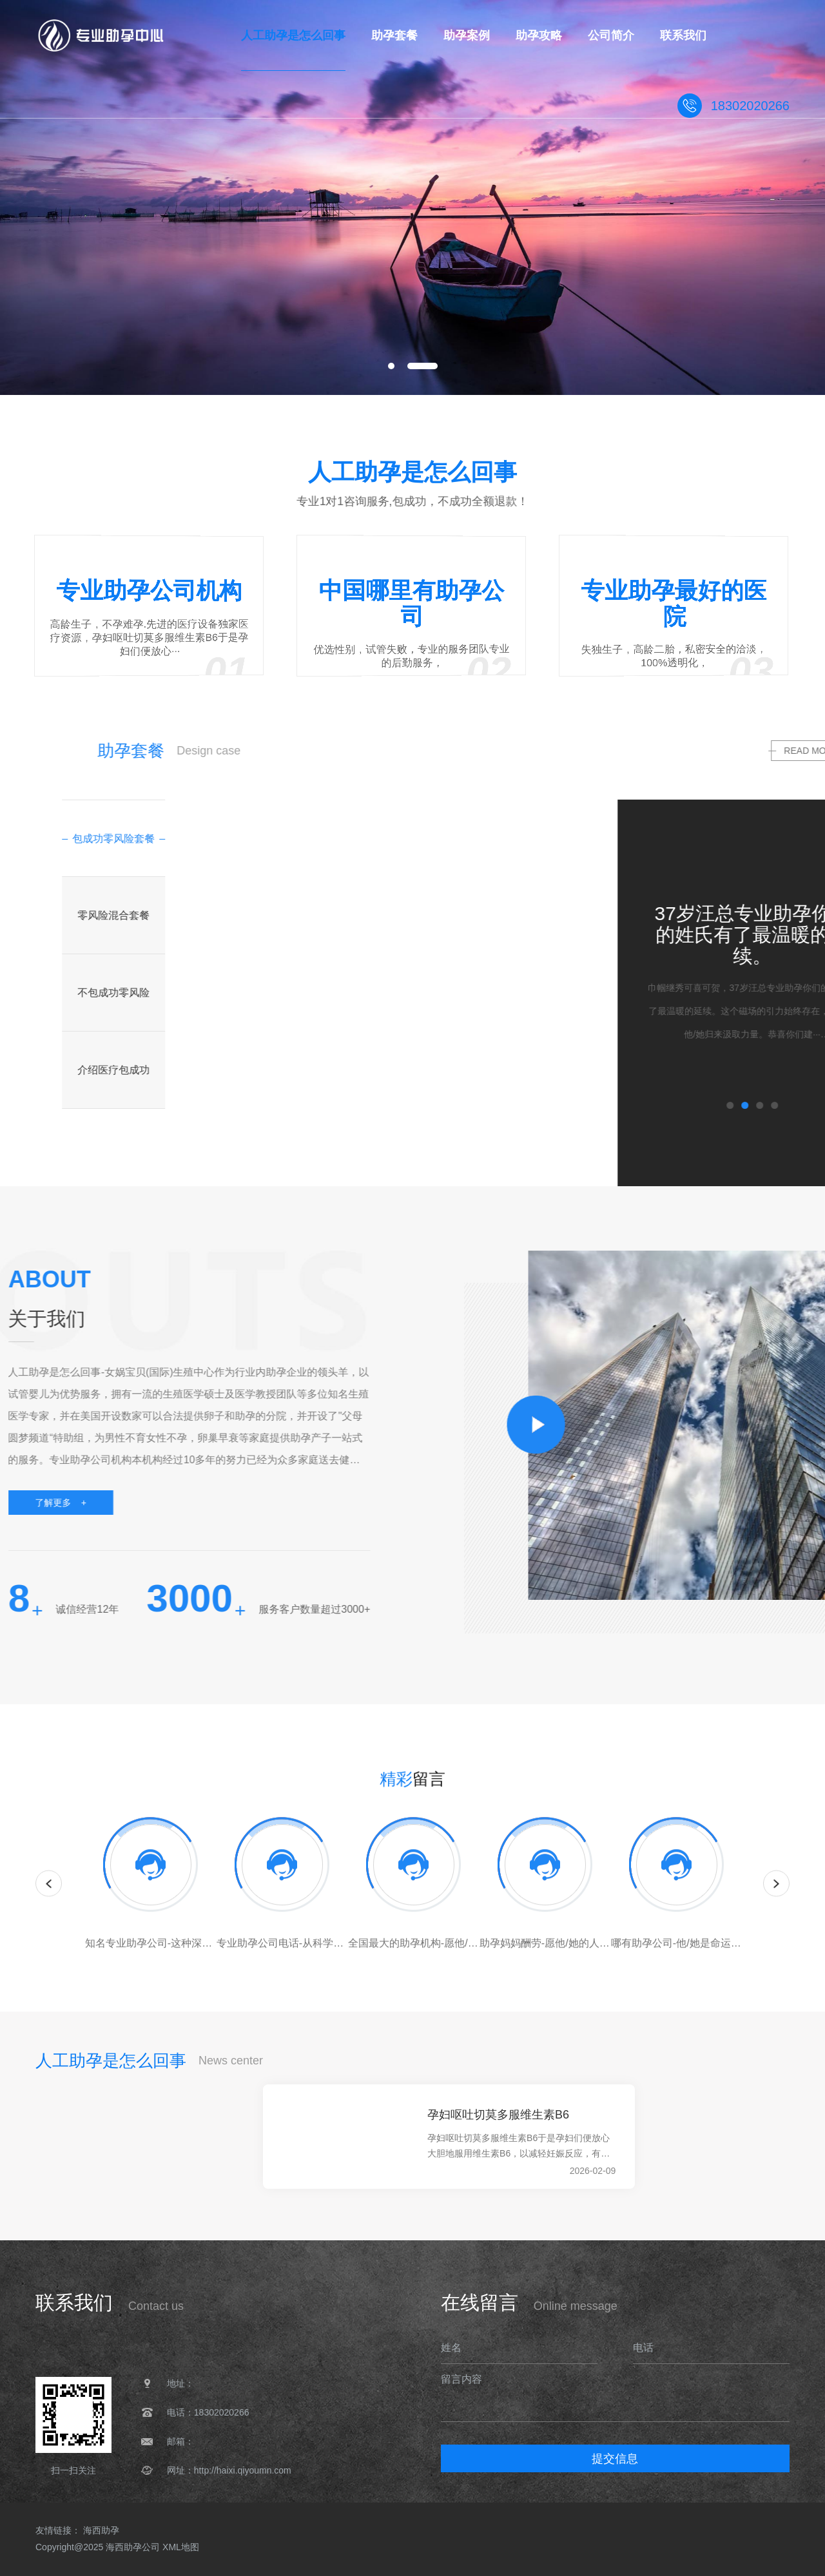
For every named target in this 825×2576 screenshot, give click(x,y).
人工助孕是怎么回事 (87, 2340)
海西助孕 (101, 2530)
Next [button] (776, 1898)
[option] (412, 197)
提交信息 (615, 2458)
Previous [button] (48, 1898)
